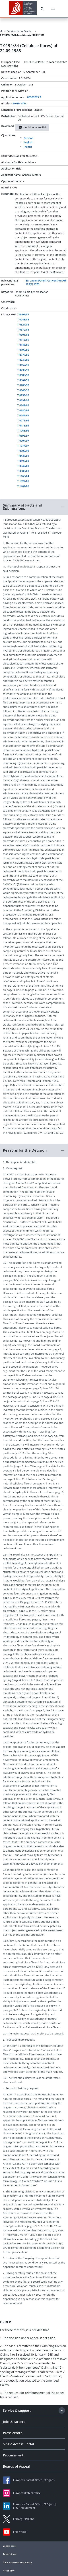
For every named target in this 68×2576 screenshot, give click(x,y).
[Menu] (53, 9)
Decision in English (32, 127)
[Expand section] (62, 2410)
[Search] (42, 9)
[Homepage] (1, 31)
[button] (34, 506)
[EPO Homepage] (23, 8)
